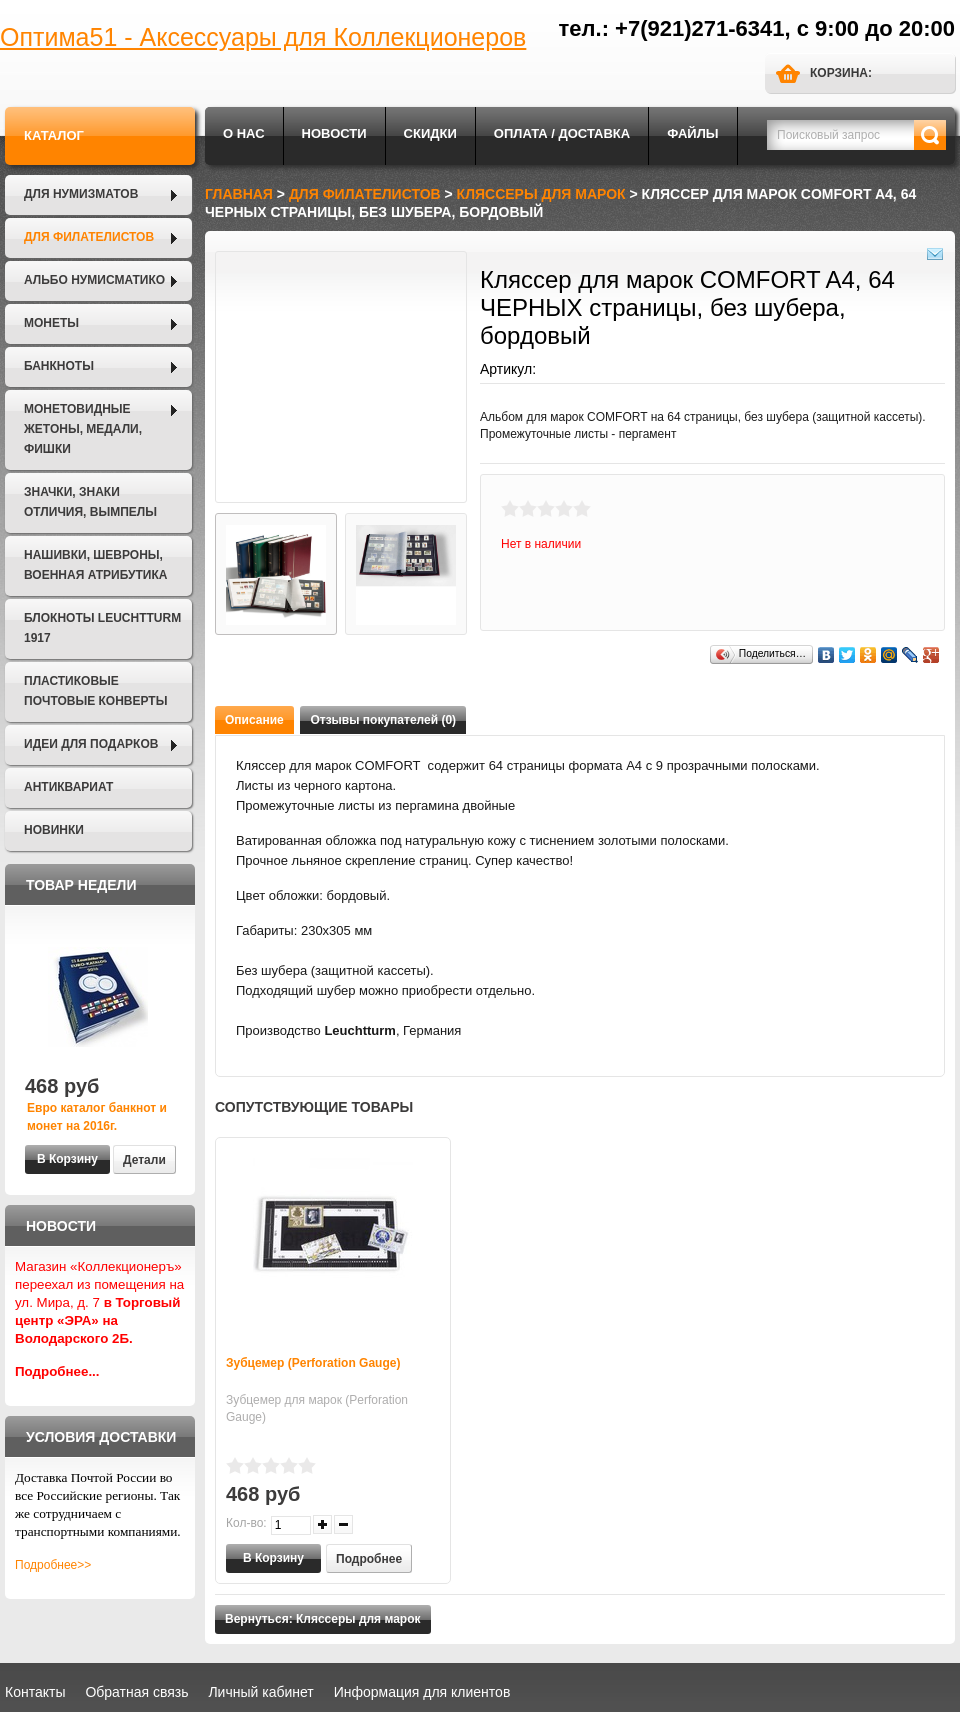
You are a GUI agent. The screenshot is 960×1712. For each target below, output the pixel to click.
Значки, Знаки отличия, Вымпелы (90, 502)
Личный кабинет (260, 1692)
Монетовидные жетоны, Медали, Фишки (83, 429)
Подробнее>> (53, 1565)
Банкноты (59, 366)
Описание (254, 720)
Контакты (35, 1692)
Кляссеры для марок (541, 194)
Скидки (430, 133)
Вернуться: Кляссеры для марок (323, 1619)
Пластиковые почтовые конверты (95, 691)
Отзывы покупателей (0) (383, 720)
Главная (239, 194)
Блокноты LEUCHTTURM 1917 (102, 628)
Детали (144, 1160)
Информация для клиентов (422, 1692)
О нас (244, 133)
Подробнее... (57, 1371)
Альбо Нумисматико (94, 280)
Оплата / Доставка (562, 133)
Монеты (51, 323)
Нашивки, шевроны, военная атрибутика (95, 565)
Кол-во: (246, 1523)
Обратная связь (136, 1692)
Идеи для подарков (91, 744)
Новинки (54, 830)
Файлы (692, 133)
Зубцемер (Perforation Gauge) (313, 1363)
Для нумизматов (81, 194)
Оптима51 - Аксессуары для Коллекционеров (263, 37)
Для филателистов (89, 237)
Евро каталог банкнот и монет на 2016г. (97, 1117)
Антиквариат (68, 787)
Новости (334, 133)
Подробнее (369, 1559)
